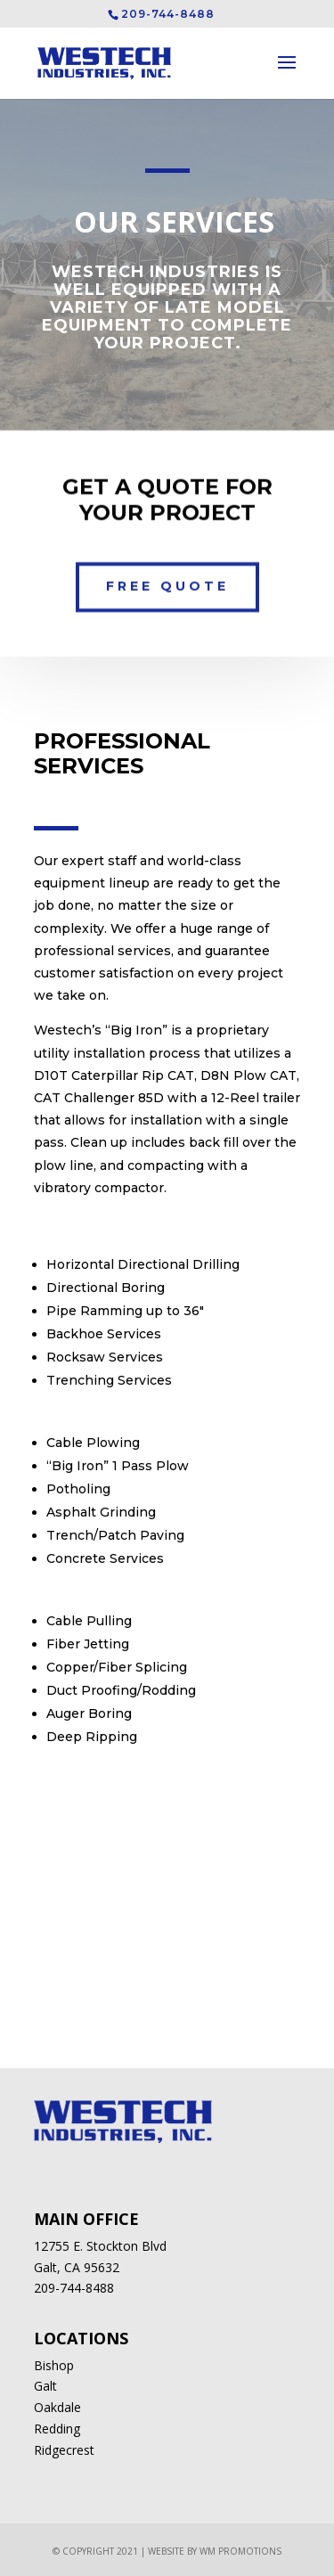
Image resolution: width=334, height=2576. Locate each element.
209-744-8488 (74, 2287)
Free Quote (167, 579)
